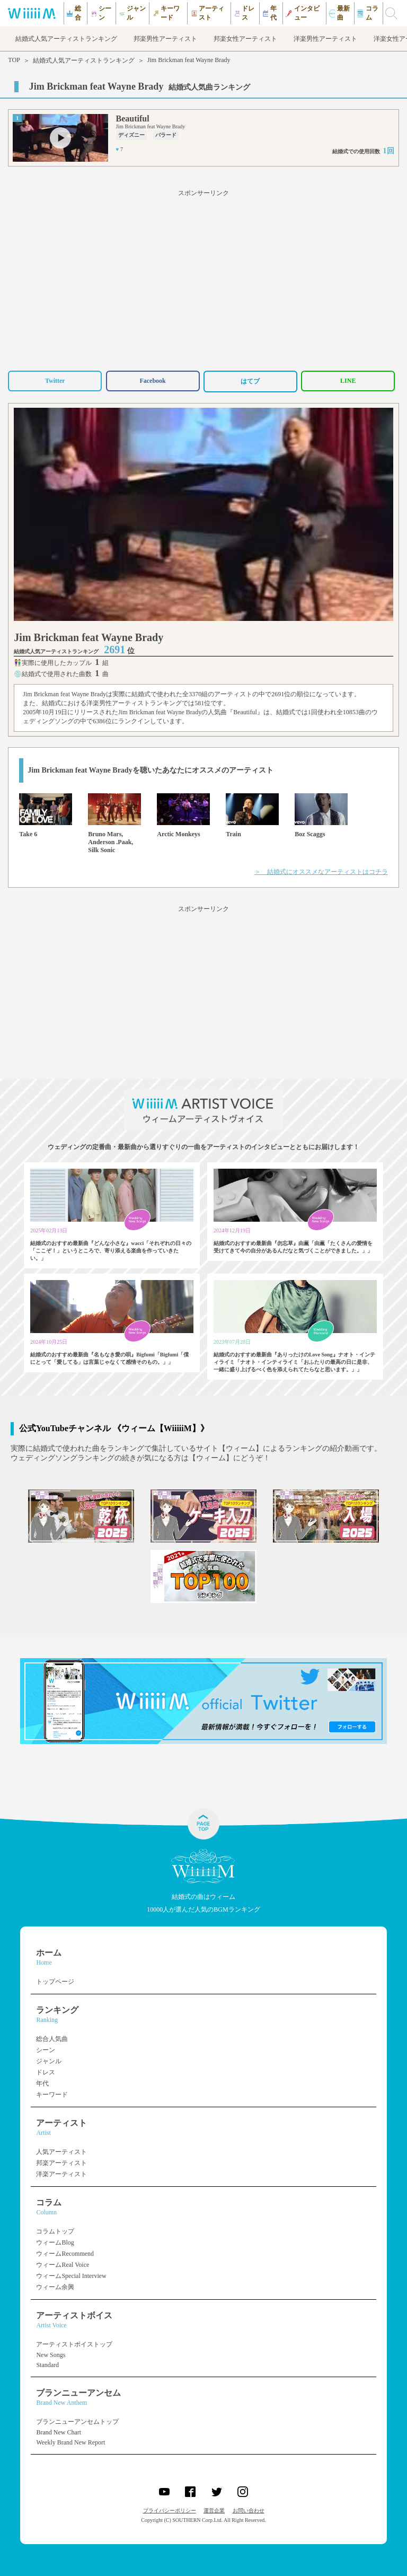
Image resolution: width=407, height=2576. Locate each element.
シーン (45, 2050)
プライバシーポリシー (169, 2510)
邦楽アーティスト (61, 2163)
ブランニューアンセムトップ (77, 2421)
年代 (42, 2083)
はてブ (250, 381)
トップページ (55, 1981)
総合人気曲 (52, 2039)
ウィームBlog (55, 2242)
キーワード (52, 2094)
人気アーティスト (61, 2152)
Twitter (55, 380)
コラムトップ (55, 2231)
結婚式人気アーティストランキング (84, 60)
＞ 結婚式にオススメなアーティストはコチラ (321, 871)
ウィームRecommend (65, 2253)
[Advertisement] (203, 278)
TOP (14, 60)
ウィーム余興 (55, 2287)
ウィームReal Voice (62, 2264)
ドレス (45, 2072)
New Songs (50, 2355)
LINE (348, 380)
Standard (47, 2365)
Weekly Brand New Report (70, 2442)
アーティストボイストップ (74, 2344)
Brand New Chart (58, 2432)
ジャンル (48, 2061)
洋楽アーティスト (61, 2174)
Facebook (152, 380)
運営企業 (214, 2510)
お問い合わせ (248, 2510)
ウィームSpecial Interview (71, 2276)
